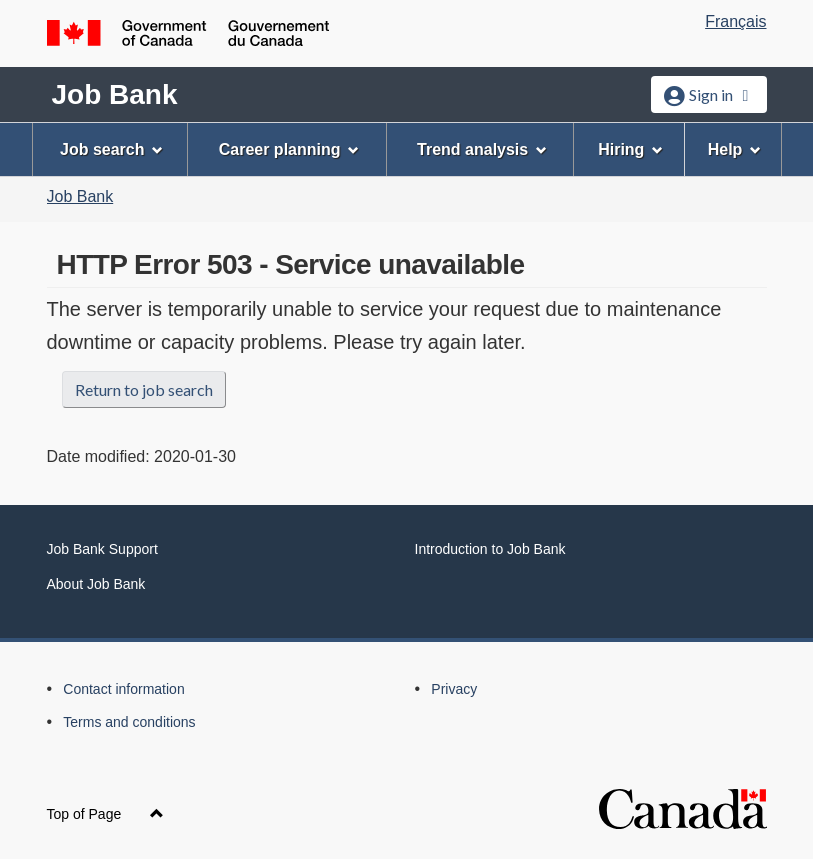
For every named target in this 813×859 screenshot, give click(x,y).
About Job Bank (96, 584)
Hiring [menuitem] (630, 149)
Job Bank (115, 94)
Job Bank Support (102, 549)
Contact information (123, 689)
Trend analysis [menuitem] (482, 149)
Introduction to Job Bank (490, 549)
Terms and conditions (129, 722)
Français (735, 21)
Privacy (454, 689)
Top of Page (106, 814)
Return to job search (144, 389)
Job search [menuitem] (111, 149)
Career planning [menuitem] (289, 149)
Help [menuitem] (735, 149)
